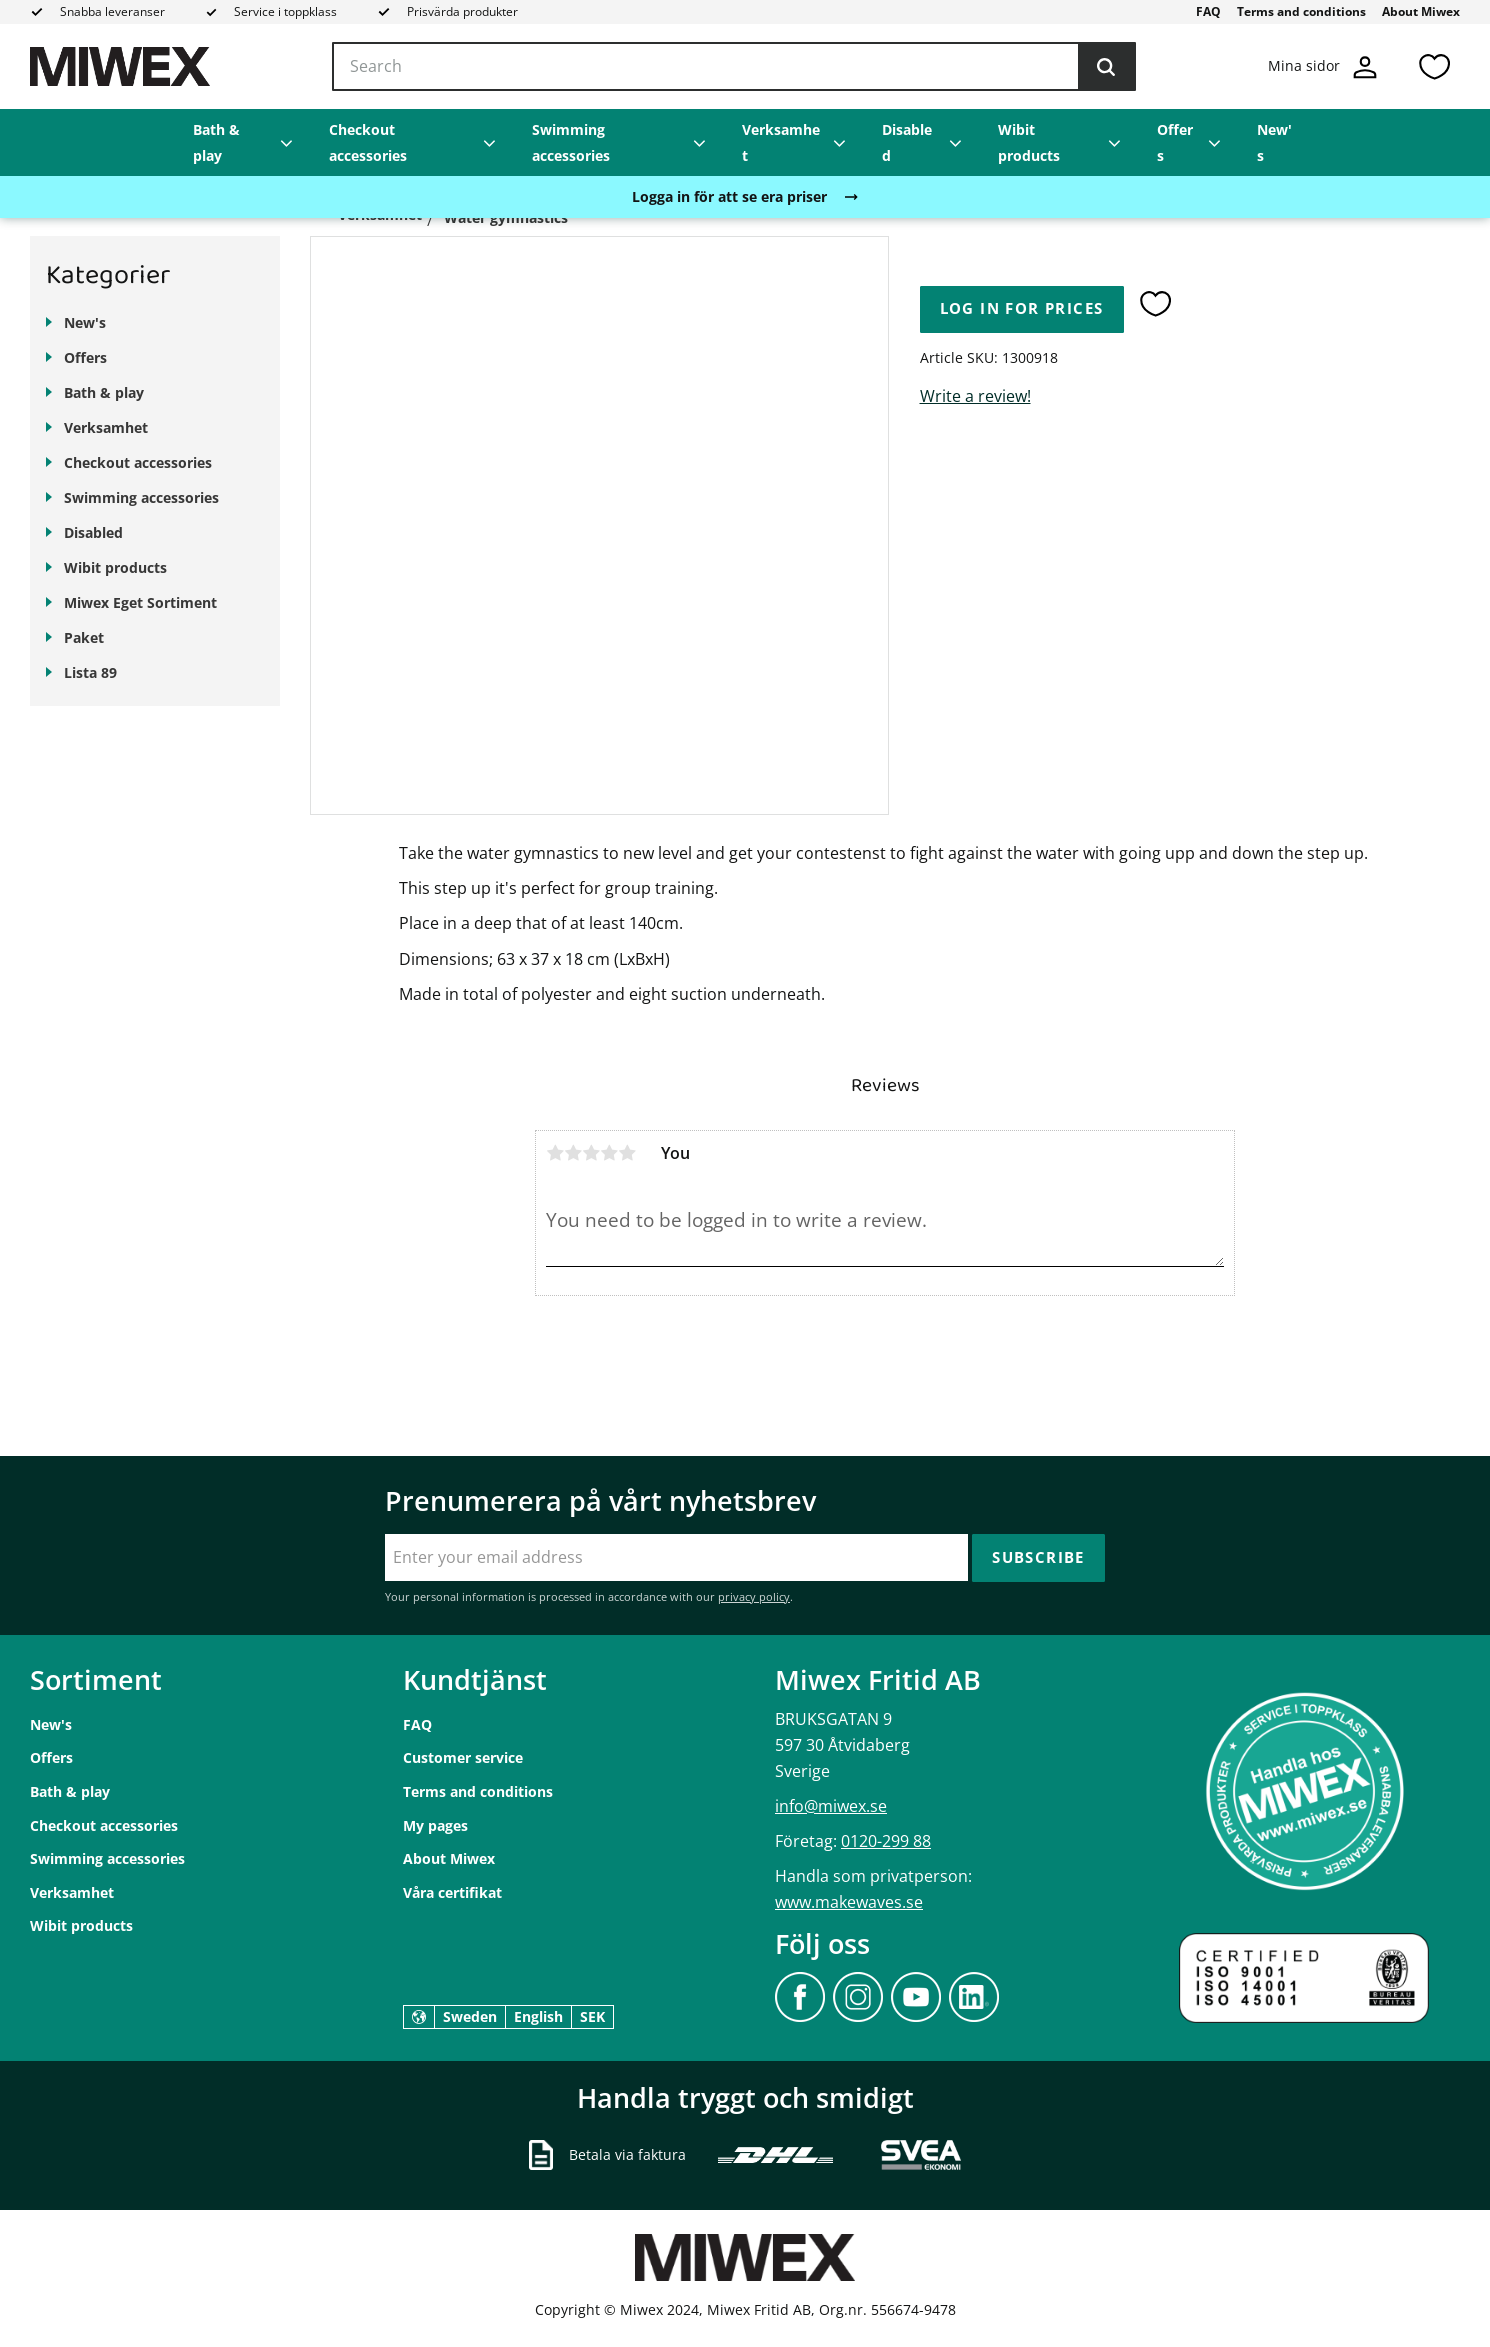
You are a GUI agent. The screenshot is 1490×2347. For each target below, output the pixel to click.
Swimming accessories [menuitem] (571, 142)
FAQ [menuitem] (1208, 11)
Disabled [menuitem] (907, 142)
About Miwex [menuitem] (1421, 11)
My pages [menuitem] (435, 1825)
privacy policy (754, 1596)
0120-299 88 (886, 1841)
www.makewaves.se (849, 1902)
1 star (555, 1153)
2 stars (573, 1153)
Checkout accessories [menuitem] (368, 142)
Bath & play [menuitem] (216, 142)
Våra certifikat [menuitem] (452, 1892)
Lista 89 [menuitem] (90, 672)
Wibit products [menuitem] (1029, 142)
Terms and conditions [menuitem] (1301, 11)
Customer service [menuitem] (463, 1757)
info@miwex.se (831, 1806)
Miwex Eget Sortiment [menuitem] (140, 602)
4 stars (609, 1153)
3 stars (591, 1153)
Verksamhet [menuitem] (781, 142)
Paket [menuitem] (84, 637)
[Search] (1106, 67)
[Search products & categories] (734, 67)
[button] (1434, 66)
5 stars (627, 1153)
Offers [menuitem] (1175, 142)
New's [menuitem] (1274, 142)
